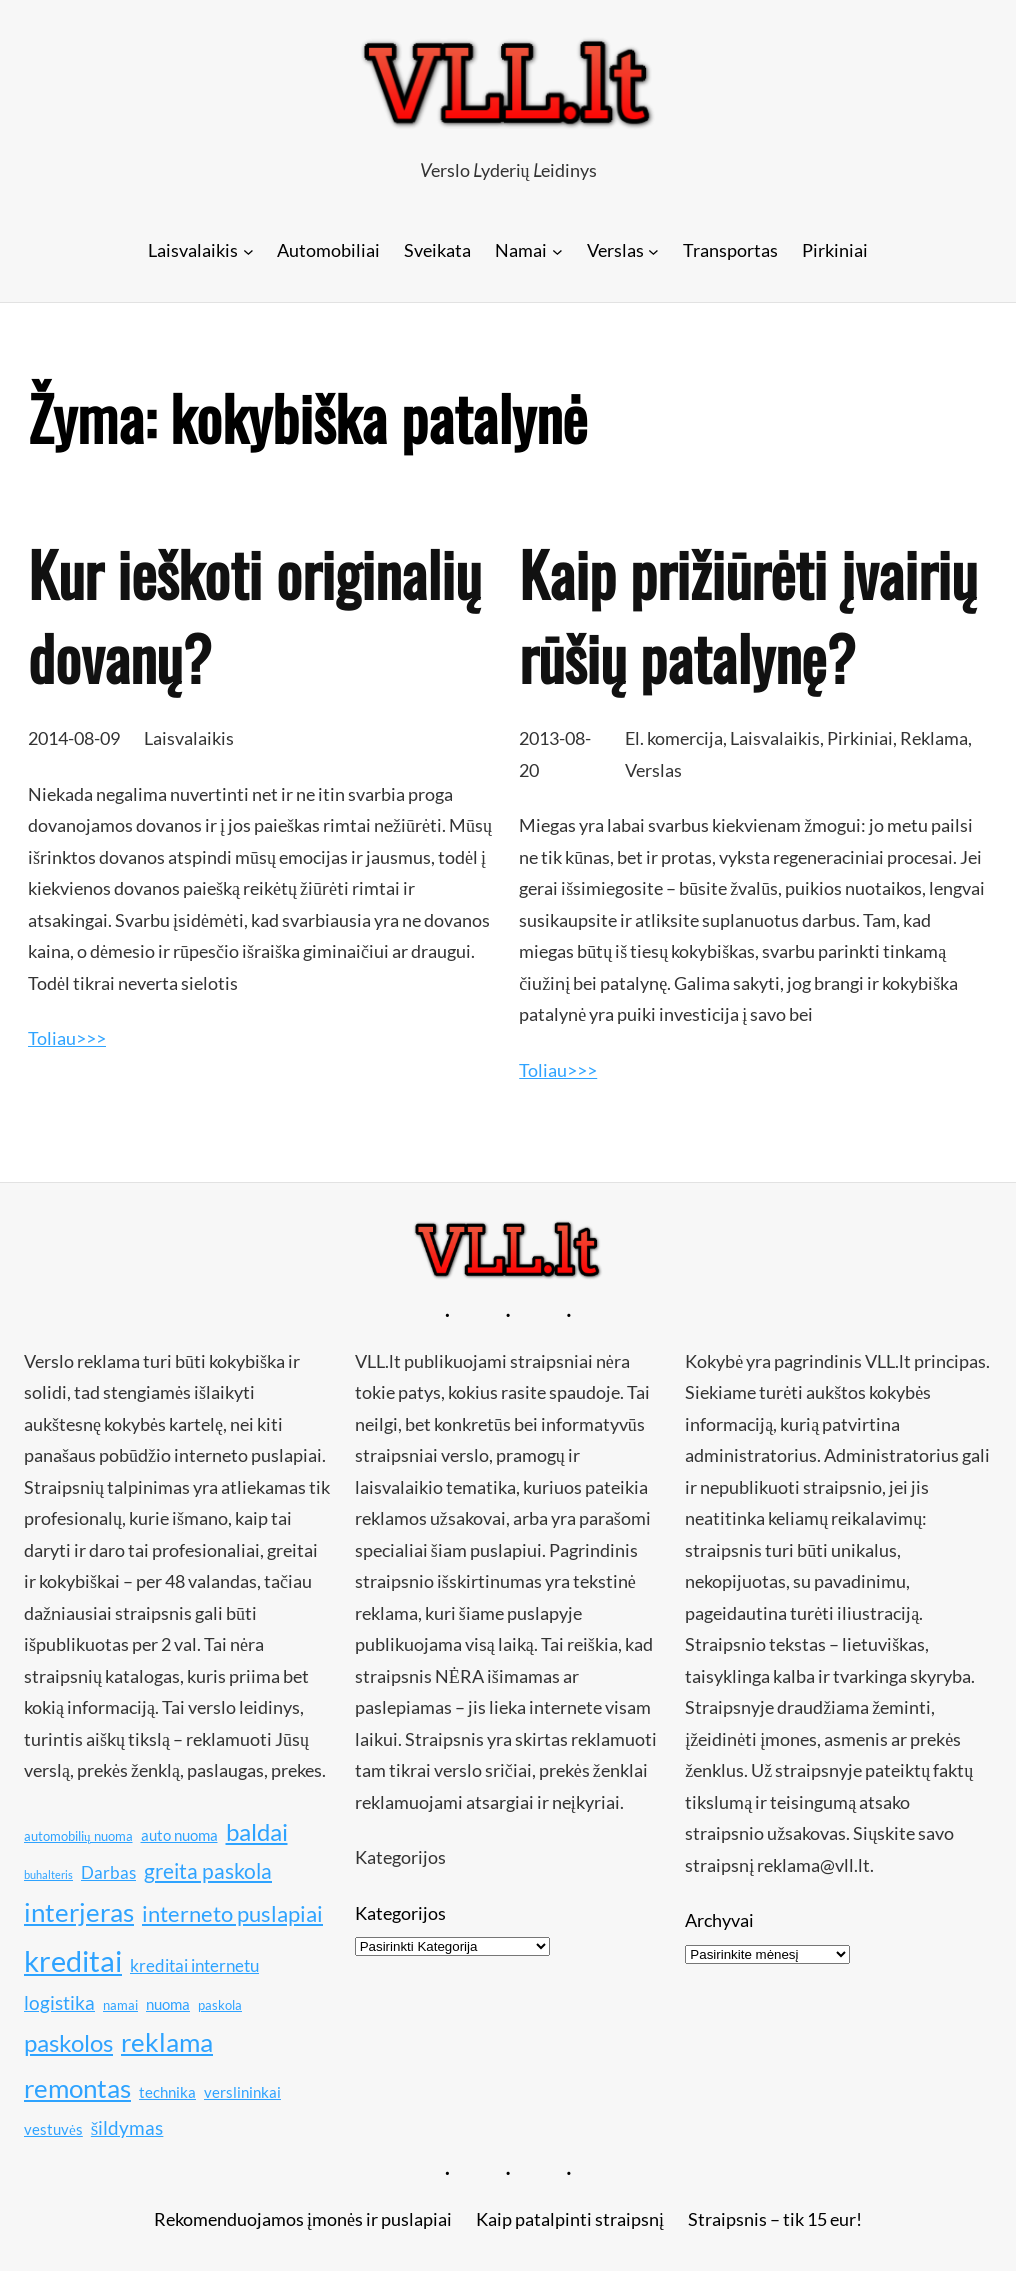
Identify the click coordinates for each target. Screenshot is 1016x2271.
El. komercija (674, 738)
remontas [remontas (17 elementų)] (77, 2088)
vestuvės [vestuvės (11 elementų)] (53, 2129)
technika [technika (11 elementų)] (167, 2092)
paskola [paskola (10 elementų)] (220, 2005)
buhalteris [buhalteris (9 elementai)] (48, 1874)
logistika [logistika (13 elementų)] (59, 2002)
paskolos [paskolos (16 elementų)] (68, 2042)
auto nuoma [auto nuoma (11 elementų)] (179, 1835)
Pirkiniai (860, 738)
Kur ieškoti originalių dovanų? (254, 615)
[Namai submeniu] (557, 250)
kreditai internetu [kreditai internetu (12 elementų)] (194, 1965)
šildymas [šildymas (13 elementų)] (127, 2127)
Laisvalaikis (189, 738)
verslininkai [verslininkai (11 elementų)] (242, 2092)
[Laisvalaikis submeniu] (248, 250)
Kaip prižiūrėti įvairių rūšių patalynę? (748, 615)
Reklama (934, 738)
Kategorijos (400, 1913)
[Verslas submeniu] (653, 250)
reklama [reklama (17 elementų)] (167, 2042)
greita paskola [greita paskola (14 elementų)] (208, 1871)
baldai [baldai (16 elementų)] (257, 1831)
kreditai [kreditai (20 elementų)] (73, 1960)
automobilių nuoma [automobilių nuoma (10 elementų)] (78, 1836)
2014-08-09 (74, 738)
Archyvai (719, 1920)
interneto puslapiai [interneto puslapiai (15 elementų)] (232, 1913)
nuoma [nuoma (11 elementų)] (168, 2004)
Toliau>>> (67, 1038)
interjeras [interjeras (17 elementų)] (79, 1912)
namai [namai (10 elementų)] (120, 2005)
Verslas (653, 770)
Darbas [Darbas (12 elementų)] (108, 1872)
